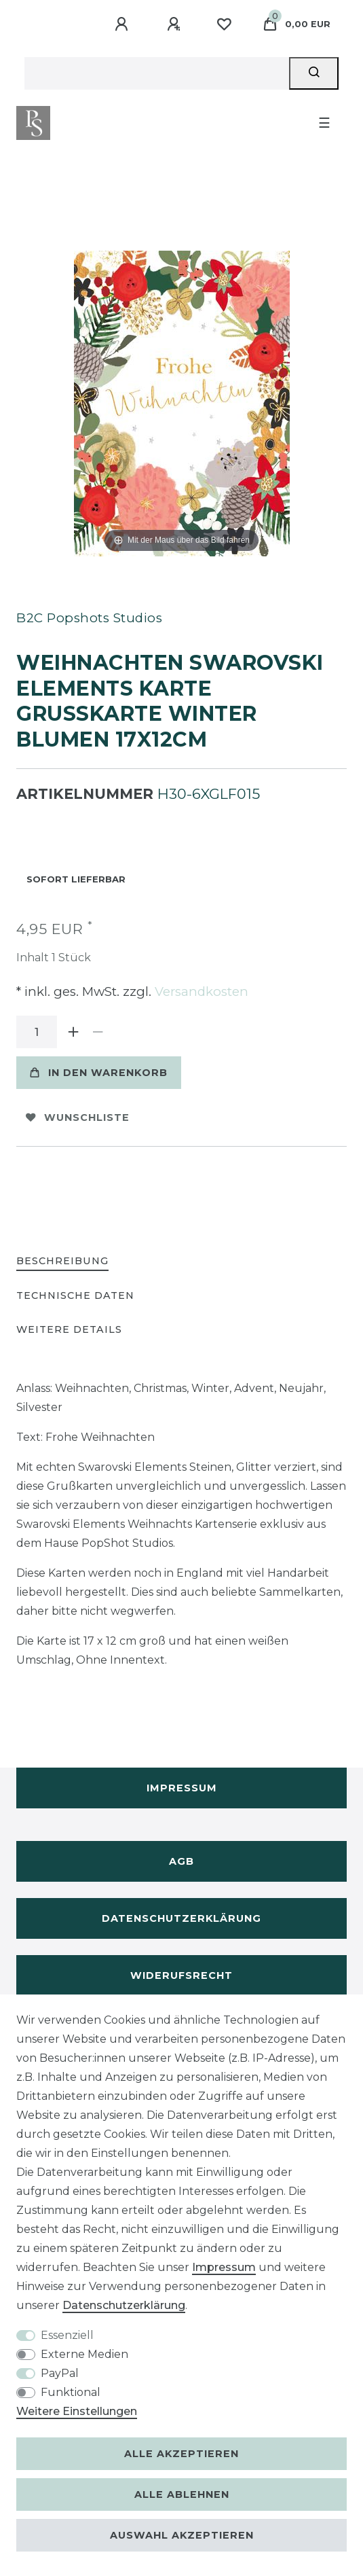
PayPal (60, 2373)
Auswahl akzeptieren (182, 2535)
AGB (181, 1861)
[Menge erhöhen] (73, 1032)
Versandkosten (199, 991)
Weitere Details (69, 1329)
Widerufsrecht (181, 1975)
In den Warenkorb (99, 1073)
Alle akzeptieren (181, 2454)
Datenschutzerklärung (181, 1918)
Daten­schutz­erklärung (123, 2305)
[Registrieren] (176, 24)
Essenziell (67, 2335)
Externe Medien (84, 2354)
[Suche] (314, 73)
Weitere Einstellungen (76, 2411)
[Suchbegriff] (156, 73)
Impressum (182, 1788)
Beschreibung (62, 1261)
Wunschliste (78, 1117)
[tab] (62, 1262)
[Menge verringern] (97, 1032)
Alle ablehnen (181, 2494)
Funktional (70, 2392)
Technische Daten (75, 1295)
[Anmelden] (123, 24)
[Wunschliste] (224, 24)
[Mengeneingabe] (36, 1032)
